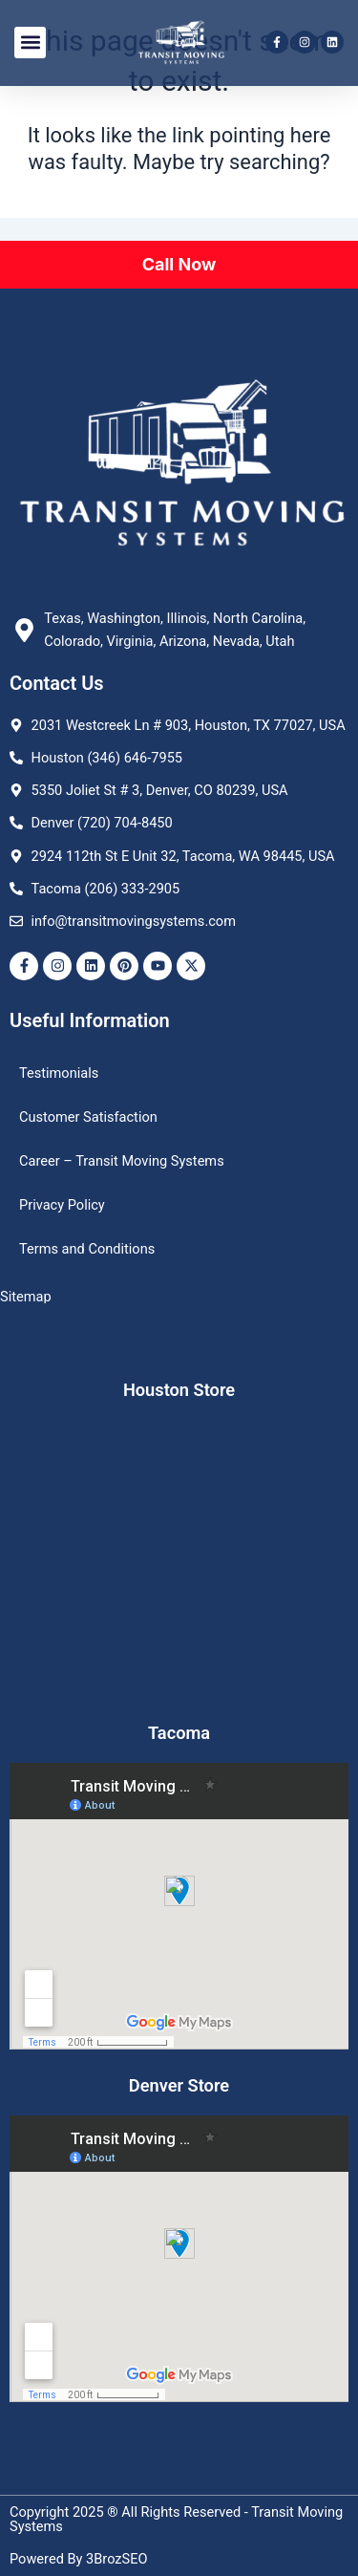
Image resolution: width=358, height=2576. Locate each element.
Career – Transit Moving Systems (121, 1161)
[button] (30, 42)
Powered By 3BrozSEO (79, 2558)
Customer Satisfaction (88, 1117)
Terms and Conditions (87, 1248)
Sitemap (26, 1296)
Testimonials (58, 1073)
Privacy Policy (62, 1204)
